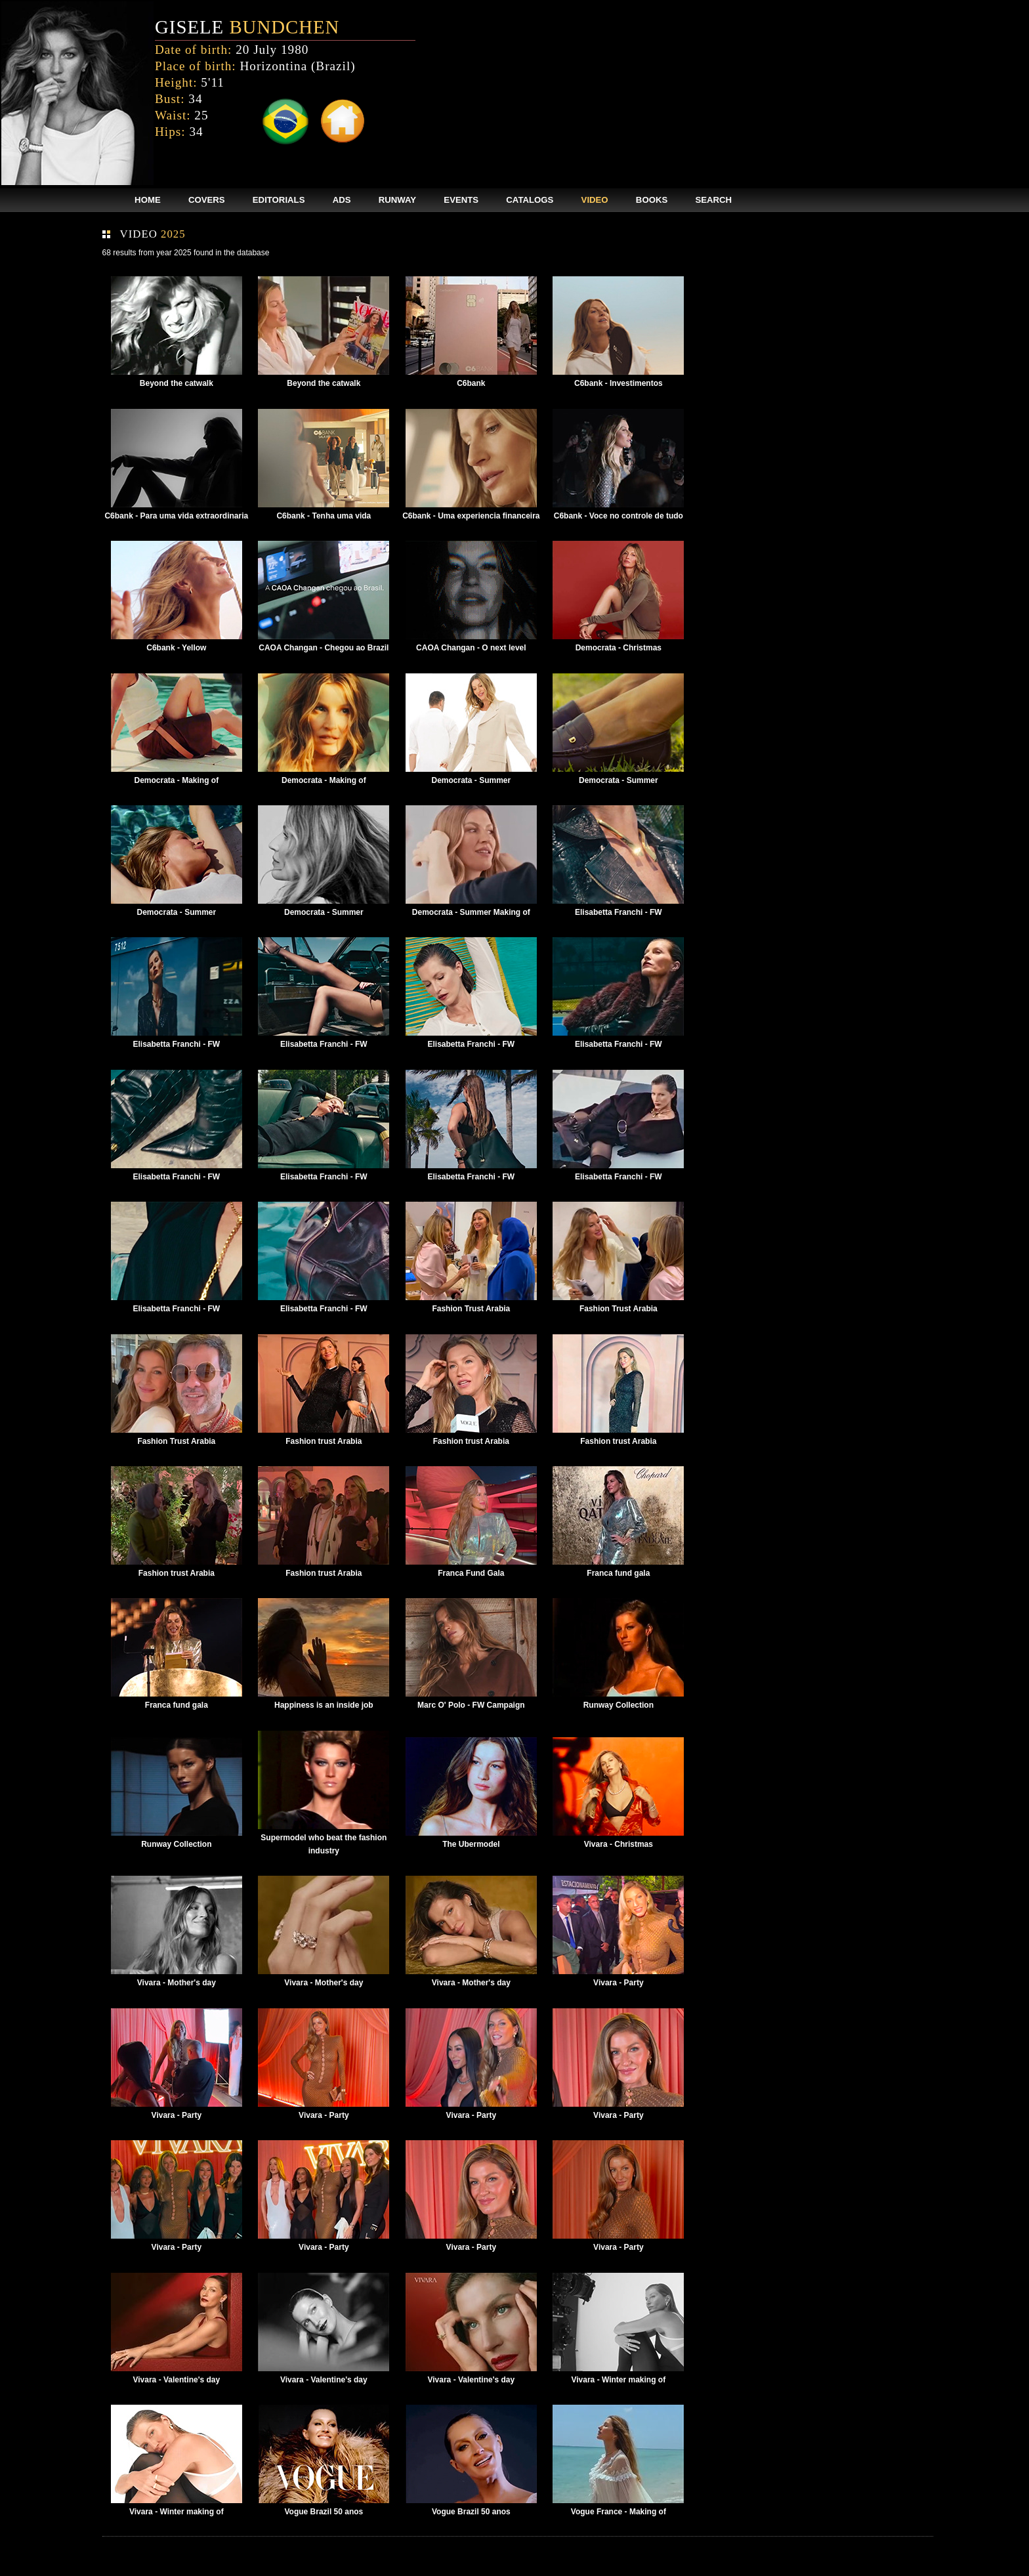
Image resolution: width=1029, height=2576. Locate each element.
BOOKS (651, 200)
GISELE (247, 26)
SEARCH (713, 200)
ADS (342, 200)
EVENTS (461, 200)
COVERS (206, 200)
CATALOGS (529, 200)
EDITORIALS (279, 200)
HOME (148, 200)
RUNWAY (397, 200)
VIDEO (594, 200)
